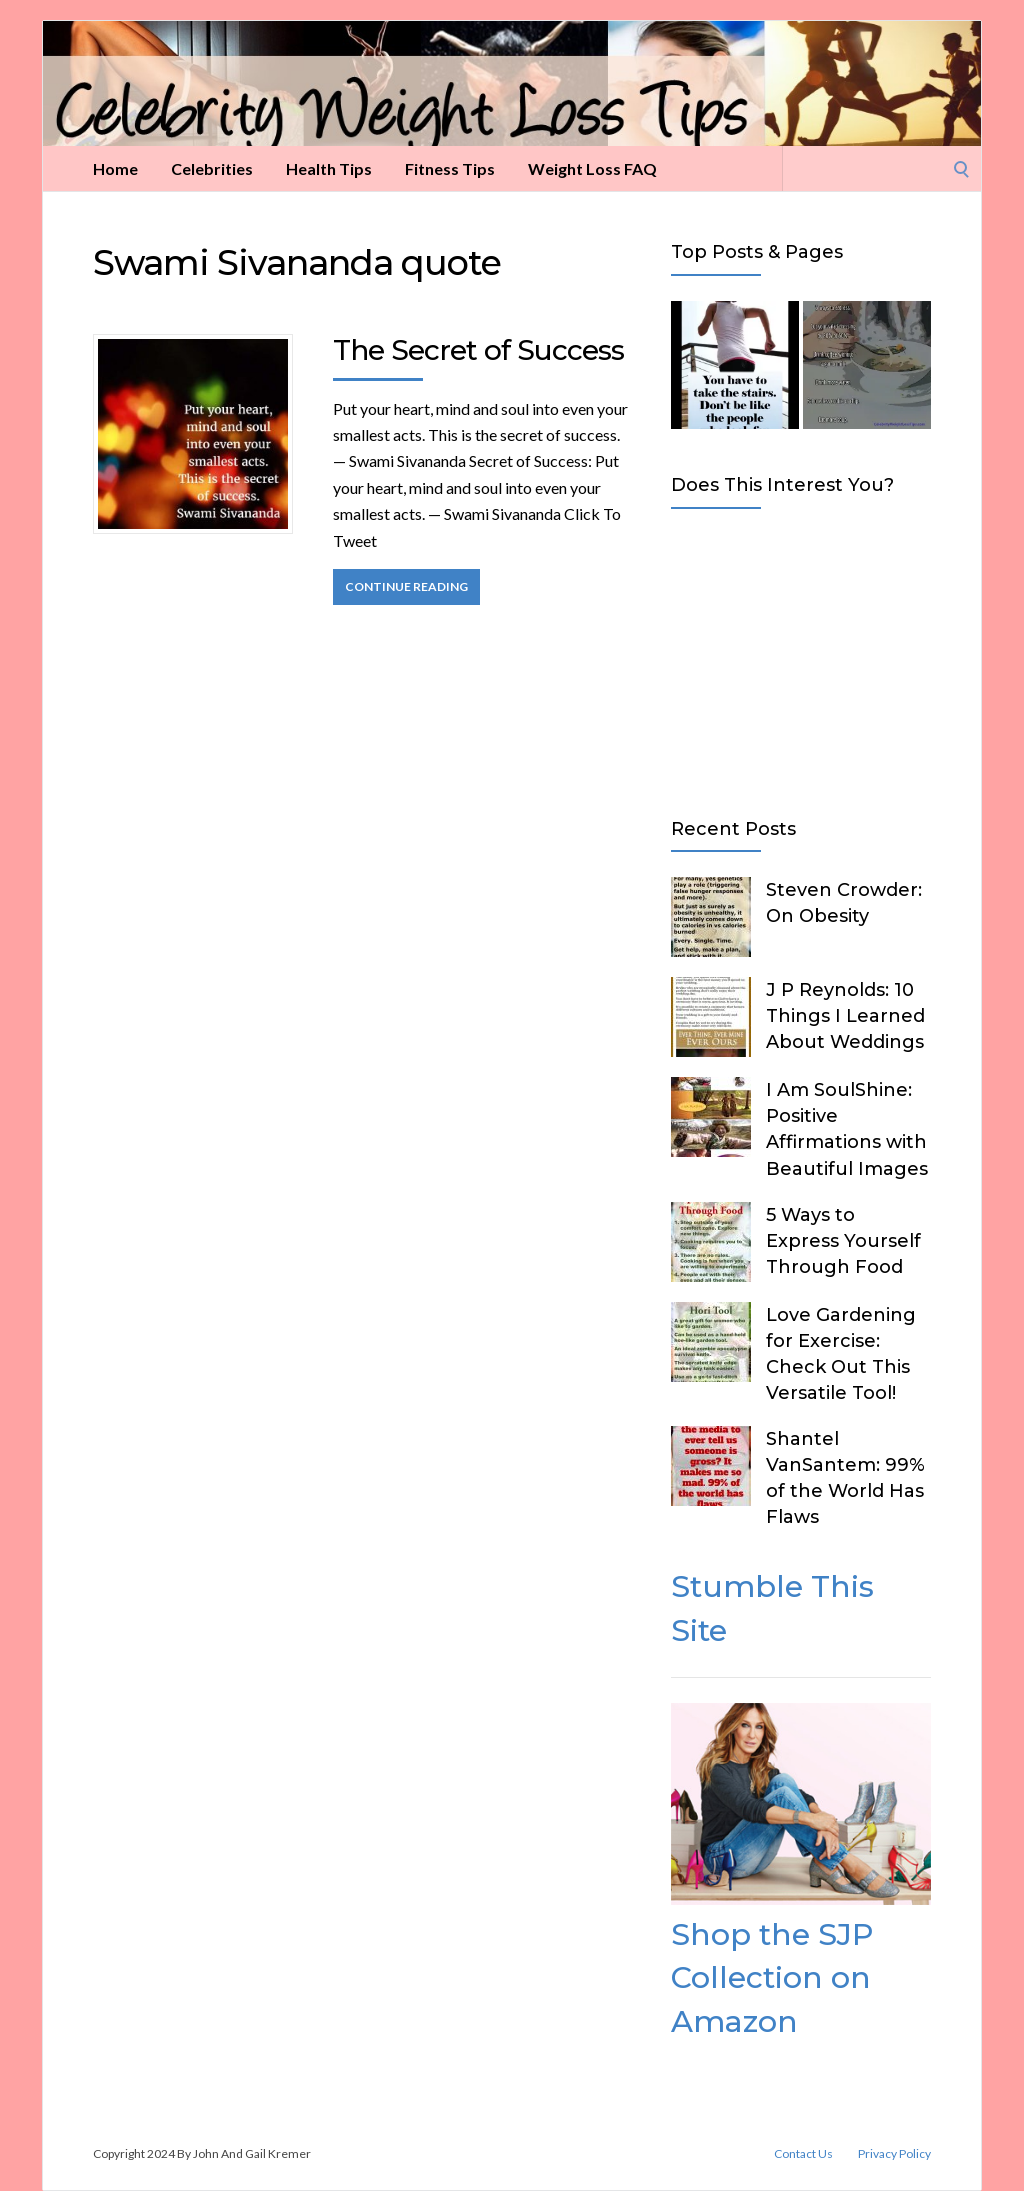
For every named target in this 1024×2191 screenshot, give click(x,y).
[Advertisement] (801, 659)
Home (115, 168)
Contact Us (803, 2154)
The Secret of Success (478, 350)
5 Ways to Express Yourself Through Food (843, 1241)
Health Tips (329, 168)
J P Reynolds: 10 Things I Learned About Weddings (845, 1016)
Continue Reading (406, 586)
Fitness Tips (450, 168)
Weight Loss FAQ (592, 168)
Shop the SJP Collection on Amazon (772, 1978)
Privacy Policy (894, 2154)
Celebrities (212, 168)
